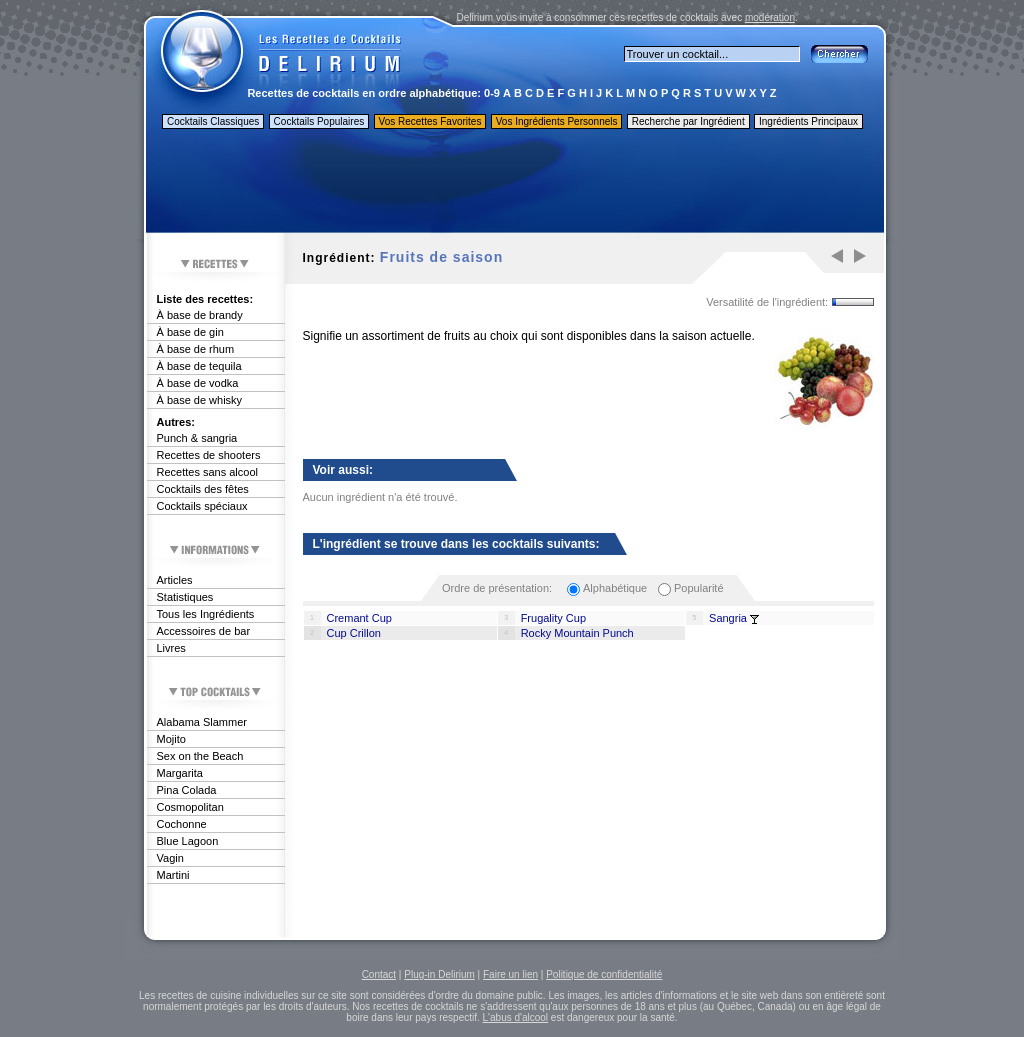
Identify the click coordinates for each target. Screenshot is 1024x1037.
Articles (175, 580)
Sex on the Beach (200, 756)
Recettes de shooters (209, 455)
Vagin (170, 858)
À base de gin (190, 332)
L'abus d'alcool (516, 1017)
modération (770, 17)
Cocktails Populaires (319, 121)
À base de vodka (198, 383)
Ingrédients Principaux (808, 121)
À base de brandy (200, 315)
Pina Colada (187, 790)
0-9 (492, 93)
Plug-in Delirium (439, 974)
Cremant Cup (359, 618)
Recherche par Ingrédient (688, 121)
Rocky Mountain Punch (577, 633)
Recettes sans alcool (208, 472)
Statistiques (185, 597)
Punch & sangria (197, 438)
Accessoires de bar (204, 631)
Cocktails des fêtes (203, 489)
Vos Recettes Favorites (430, 121)
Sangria (728, 618)
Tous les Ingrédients (206, 614)
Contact (379, 974)
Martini (173, 875)
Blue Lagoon (188, 841)
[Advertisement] (514, 183)
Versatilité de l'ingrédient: (767, 302)
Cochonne (182, 824)
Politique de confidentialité (604, 974)
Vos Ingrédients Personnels (557, 121)
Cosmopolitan (190, 807)
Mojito (171, 739)
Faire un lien (510, 974)
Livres (171, 648)
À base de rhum (196, 349)
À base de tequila (199, 366)
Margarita (180, 773)
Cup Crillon (354, 633)
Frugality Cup (553, 618)
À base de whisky (200, 400)
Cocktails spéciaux (202, 506)
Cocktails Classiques (213, 121)
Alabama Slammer (202, 722)
